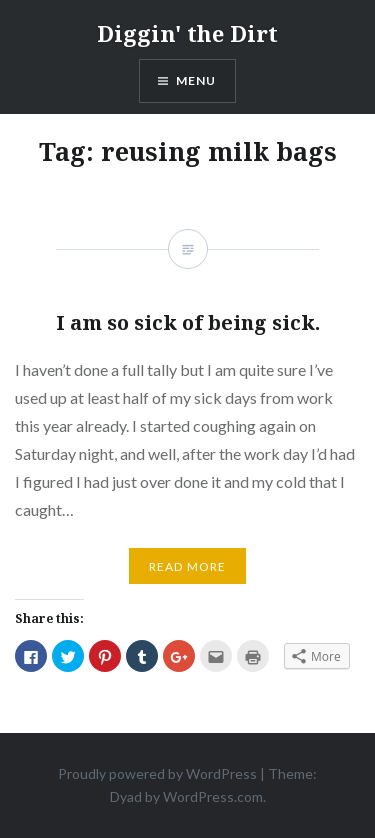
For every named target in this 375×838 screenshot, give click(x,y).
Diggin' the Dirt (187, 33)
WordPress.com (213, 796)
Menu (196, 80)
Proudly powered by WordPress (157, 773)
